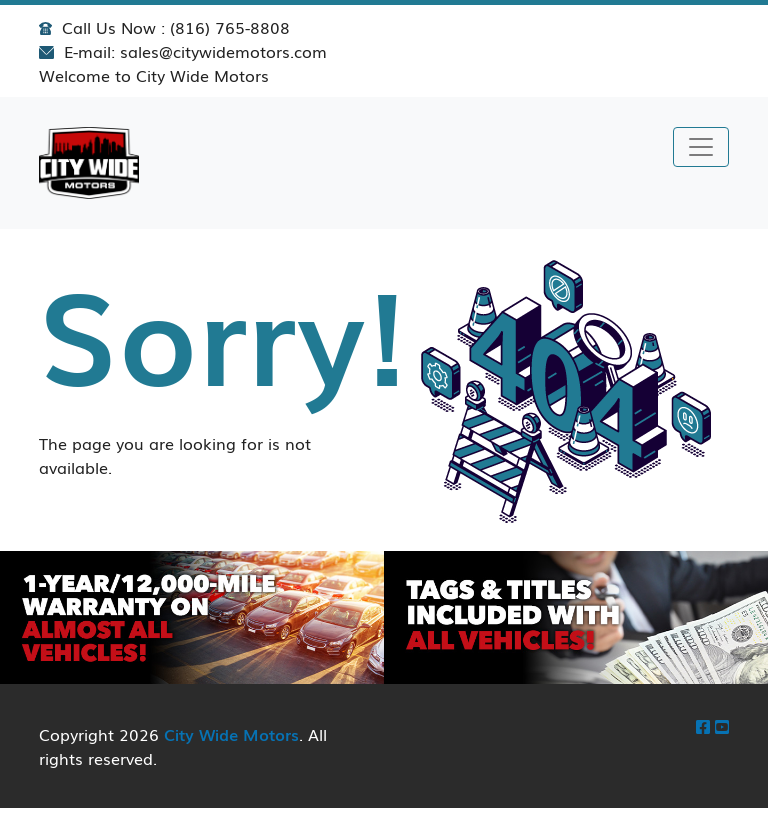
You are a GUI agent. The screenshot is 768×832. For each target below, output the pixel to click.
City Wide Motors (231, 734)
